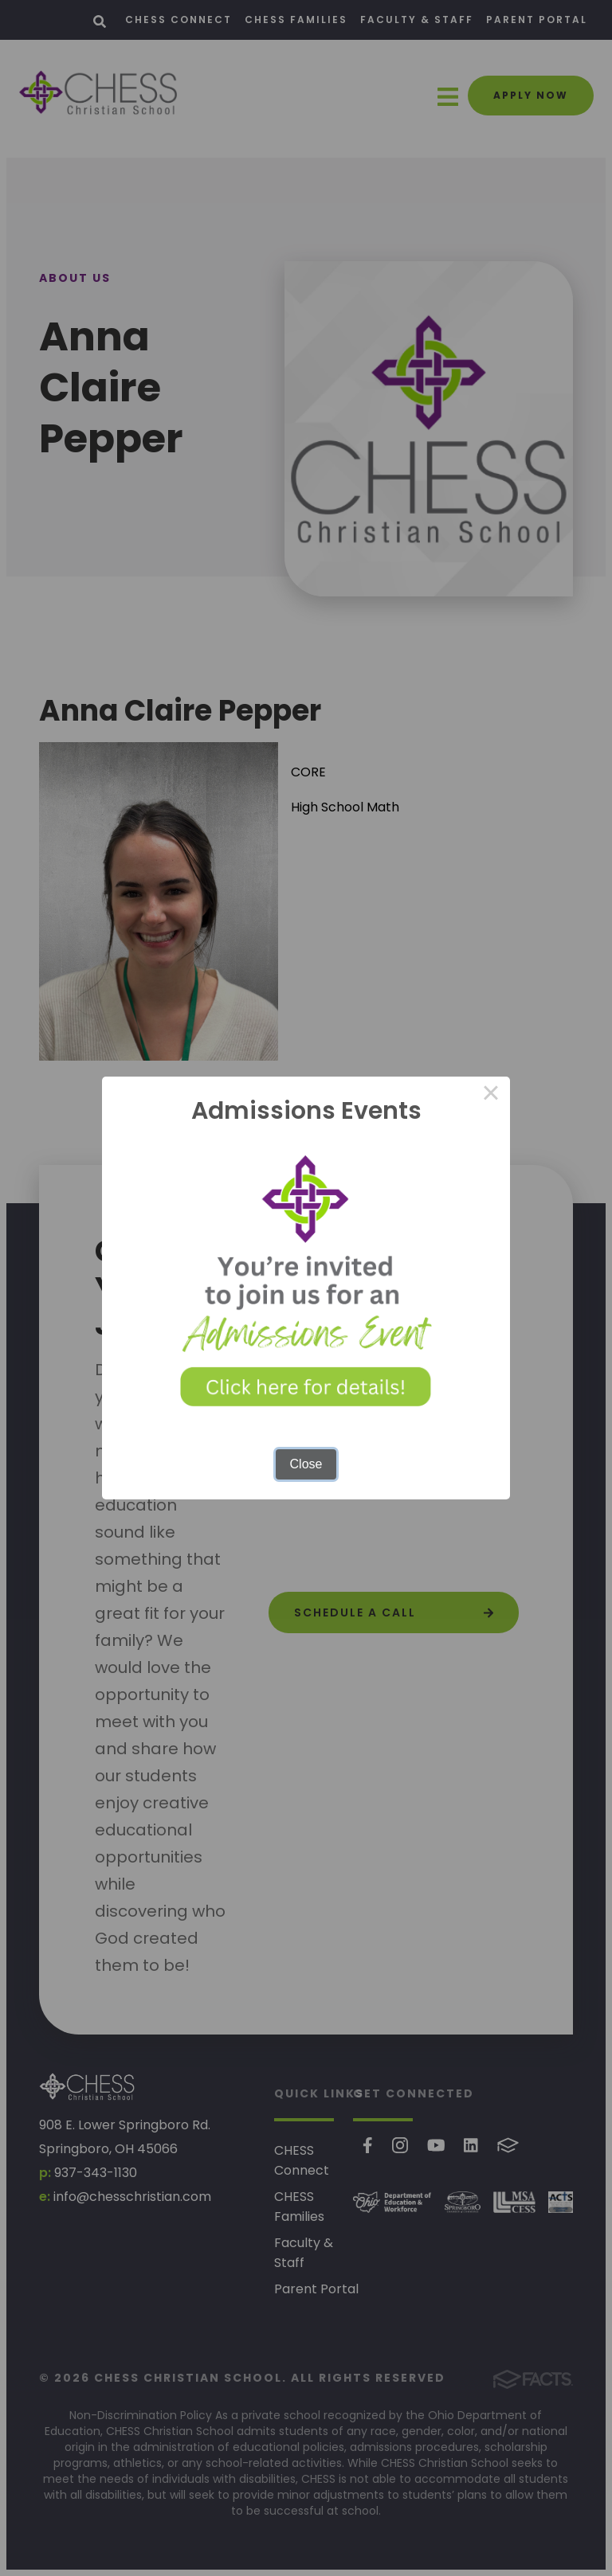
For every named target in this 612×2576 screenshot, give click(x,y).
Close (306, 1464)
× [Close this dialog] (490, 1096)
